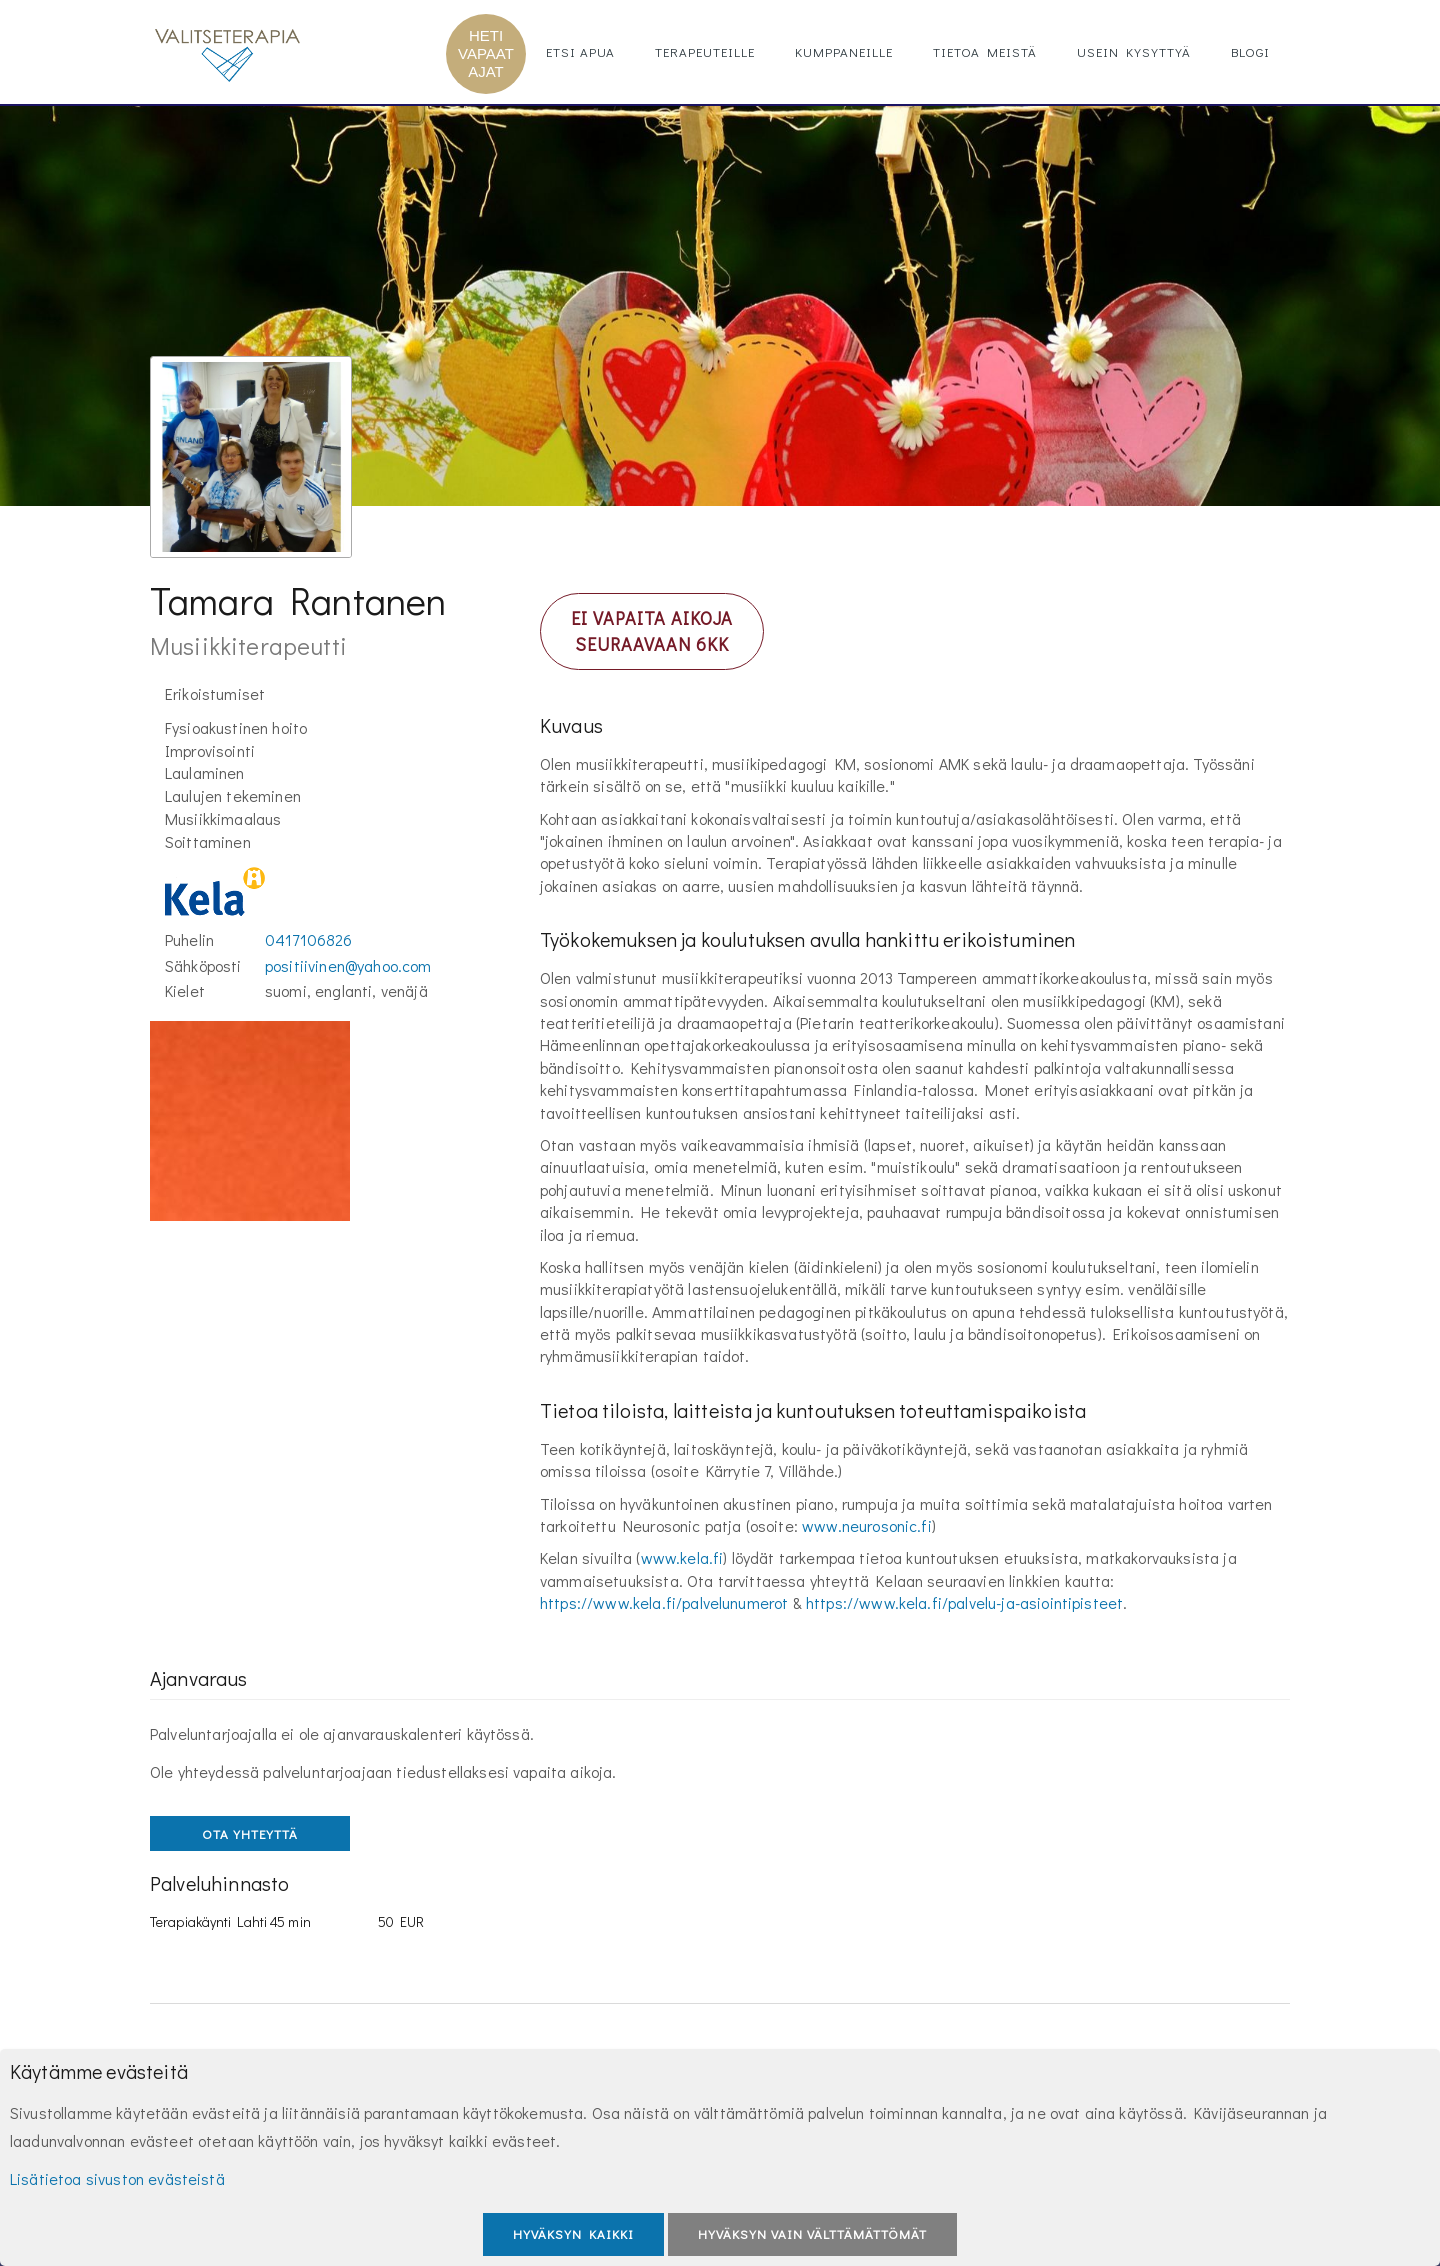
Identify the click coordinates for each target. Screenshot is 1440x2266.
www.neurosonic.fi (867, 1525)
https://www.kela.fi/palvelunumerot (664, 1602)
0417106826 (309, 939)
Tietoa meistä (985, 51)
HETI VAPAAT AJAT (486, 53)
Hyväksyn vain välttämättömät (812, 2233)
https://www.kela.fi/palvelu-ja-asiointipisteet (964, 1602)
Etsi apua (580, 51)
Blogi (1250, 51)
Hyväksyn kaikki (573, 2233)
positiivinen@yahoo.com (348, 965)
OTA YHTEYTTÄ (250, 1833)
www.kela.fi (682, 1557)
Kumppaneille (844, 51)
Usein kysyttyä (1134, 51)
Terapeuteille (705, 51)
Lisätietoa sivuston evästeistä (117, 2178)
